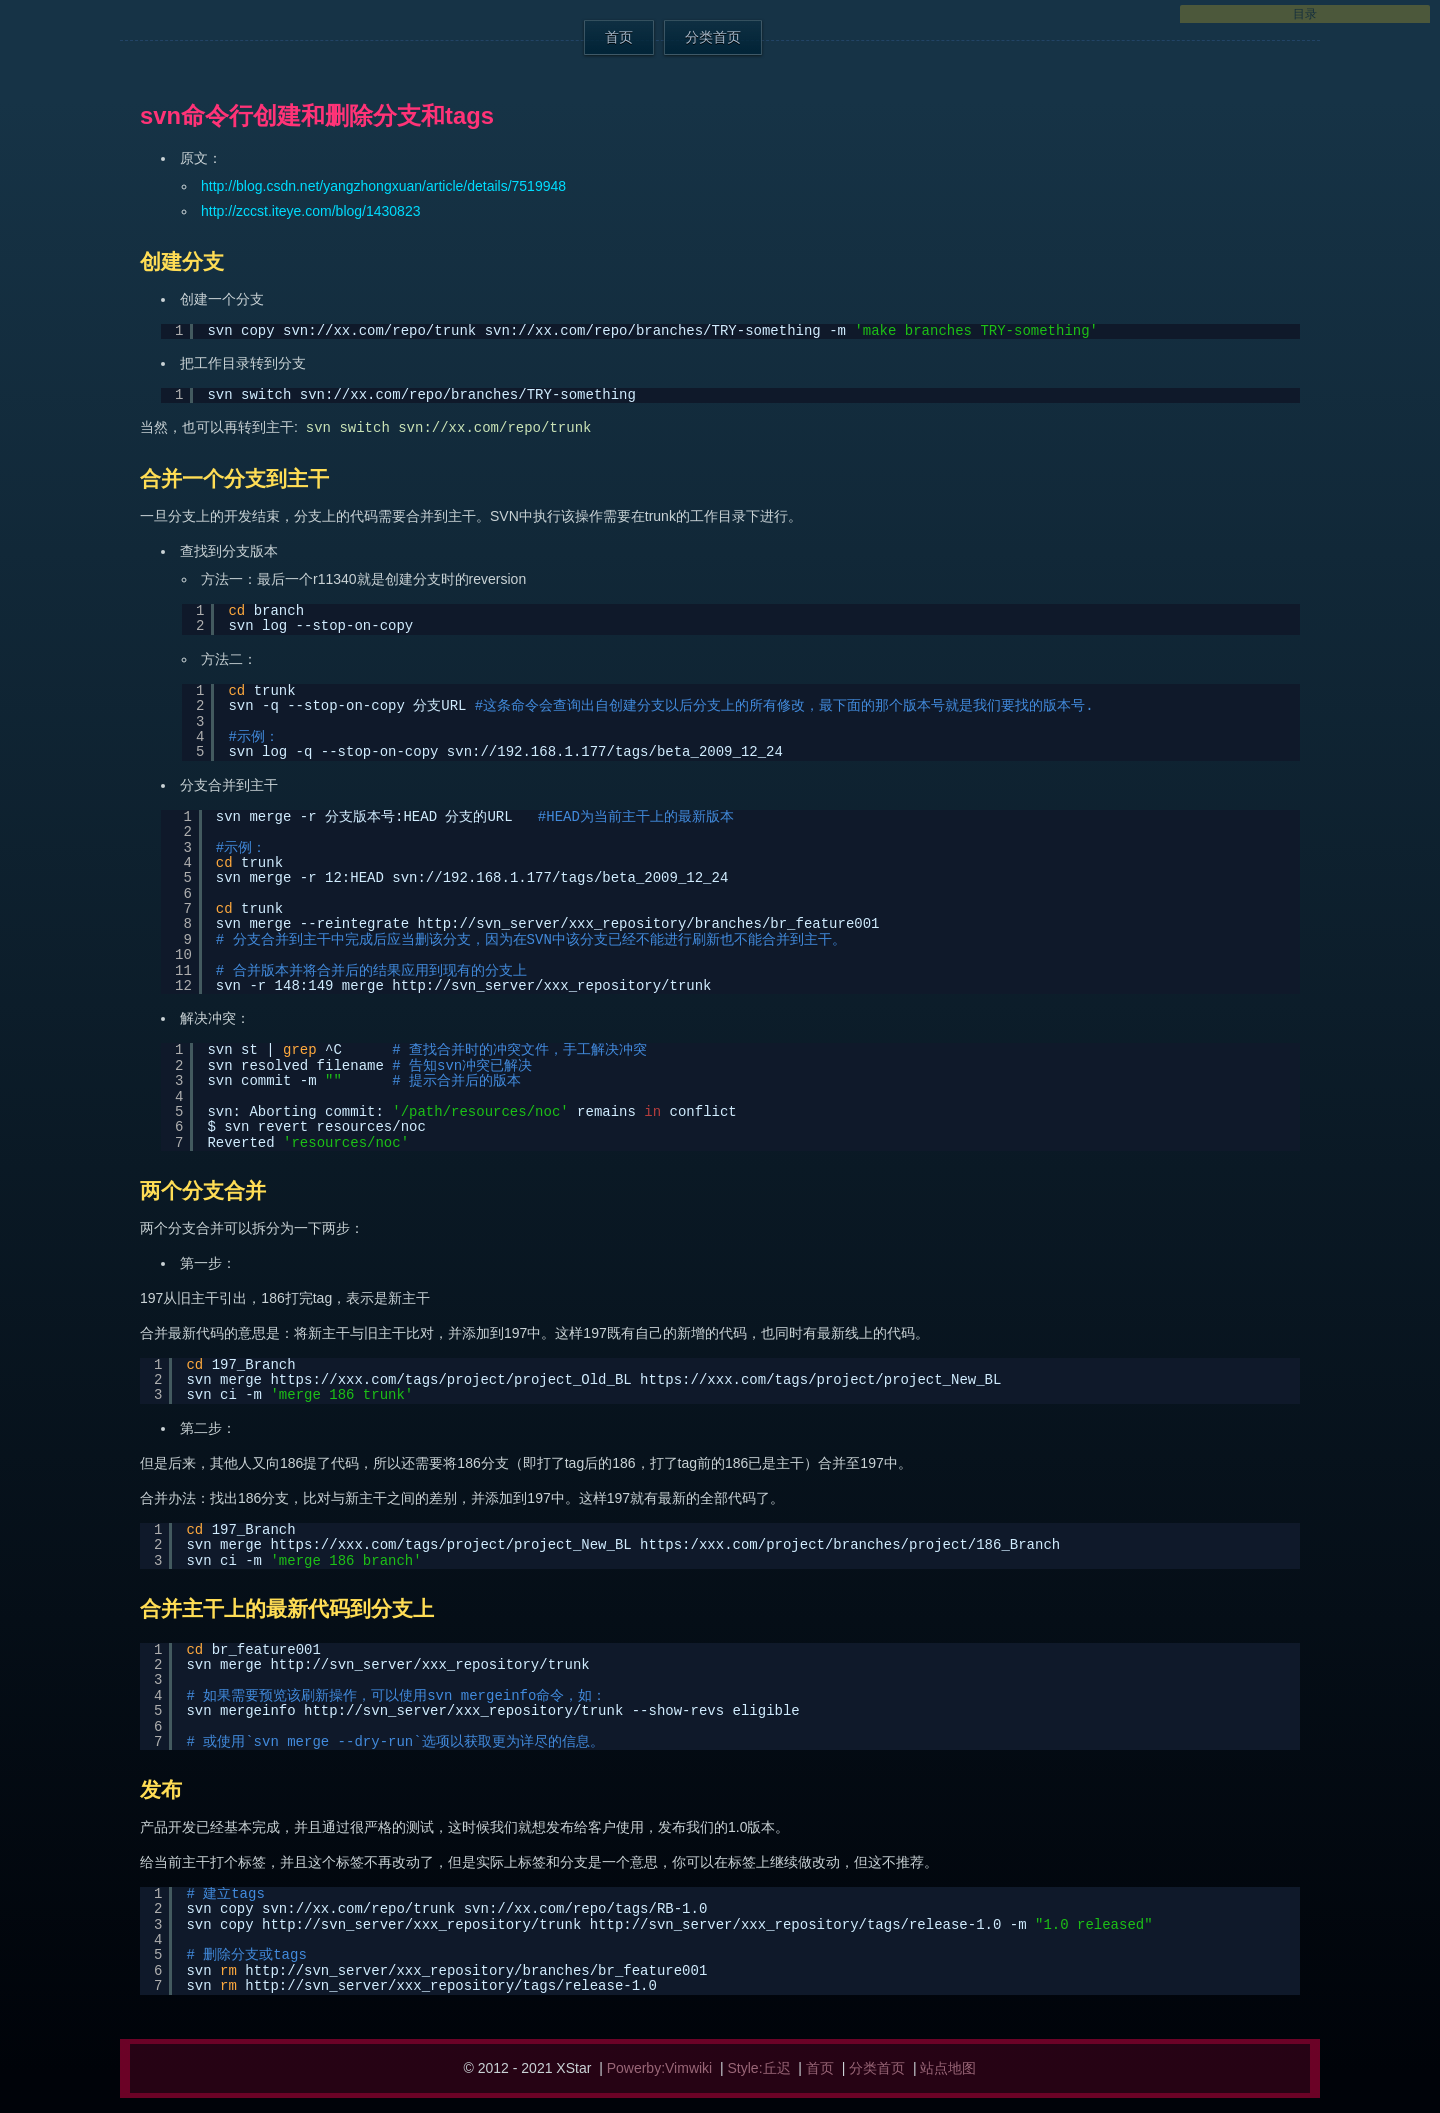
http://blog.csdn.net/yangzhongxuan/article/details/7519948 (383, 186)
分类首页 (713, 37)
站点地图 (948, 2068)
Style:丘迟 (759, 2068)
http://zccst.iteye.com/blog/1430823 (310, 211)
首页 (619, 37)
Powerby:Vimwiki (660, 2068)
